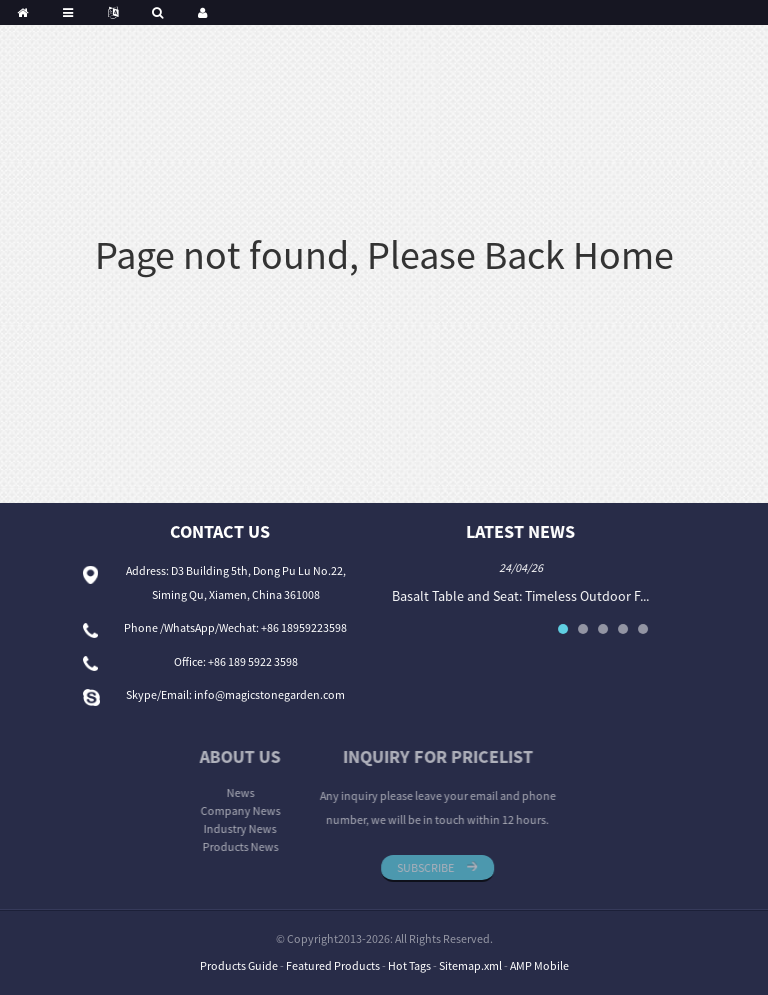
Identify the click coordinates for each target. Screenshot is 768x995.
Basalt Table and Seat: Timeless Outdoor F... (527, 596)
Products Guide (239, 965)
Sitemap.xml (470, 965)
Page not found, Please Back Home (384, 255)
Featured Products (333, 965)
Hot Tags (409, 965)
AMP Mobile (539, 965)
